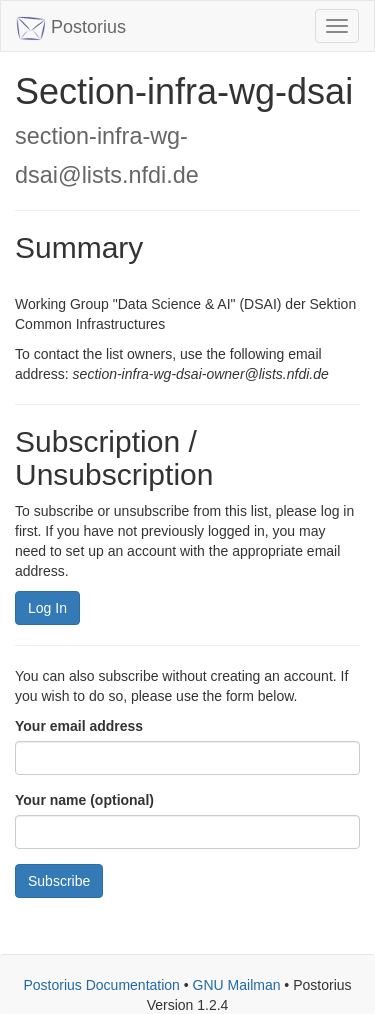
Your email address (79, 726)
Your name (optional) (84, 800)
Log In (47, 608)
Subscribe (59, 881)
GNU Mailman (237, 985)
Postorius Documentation (101, 985)
